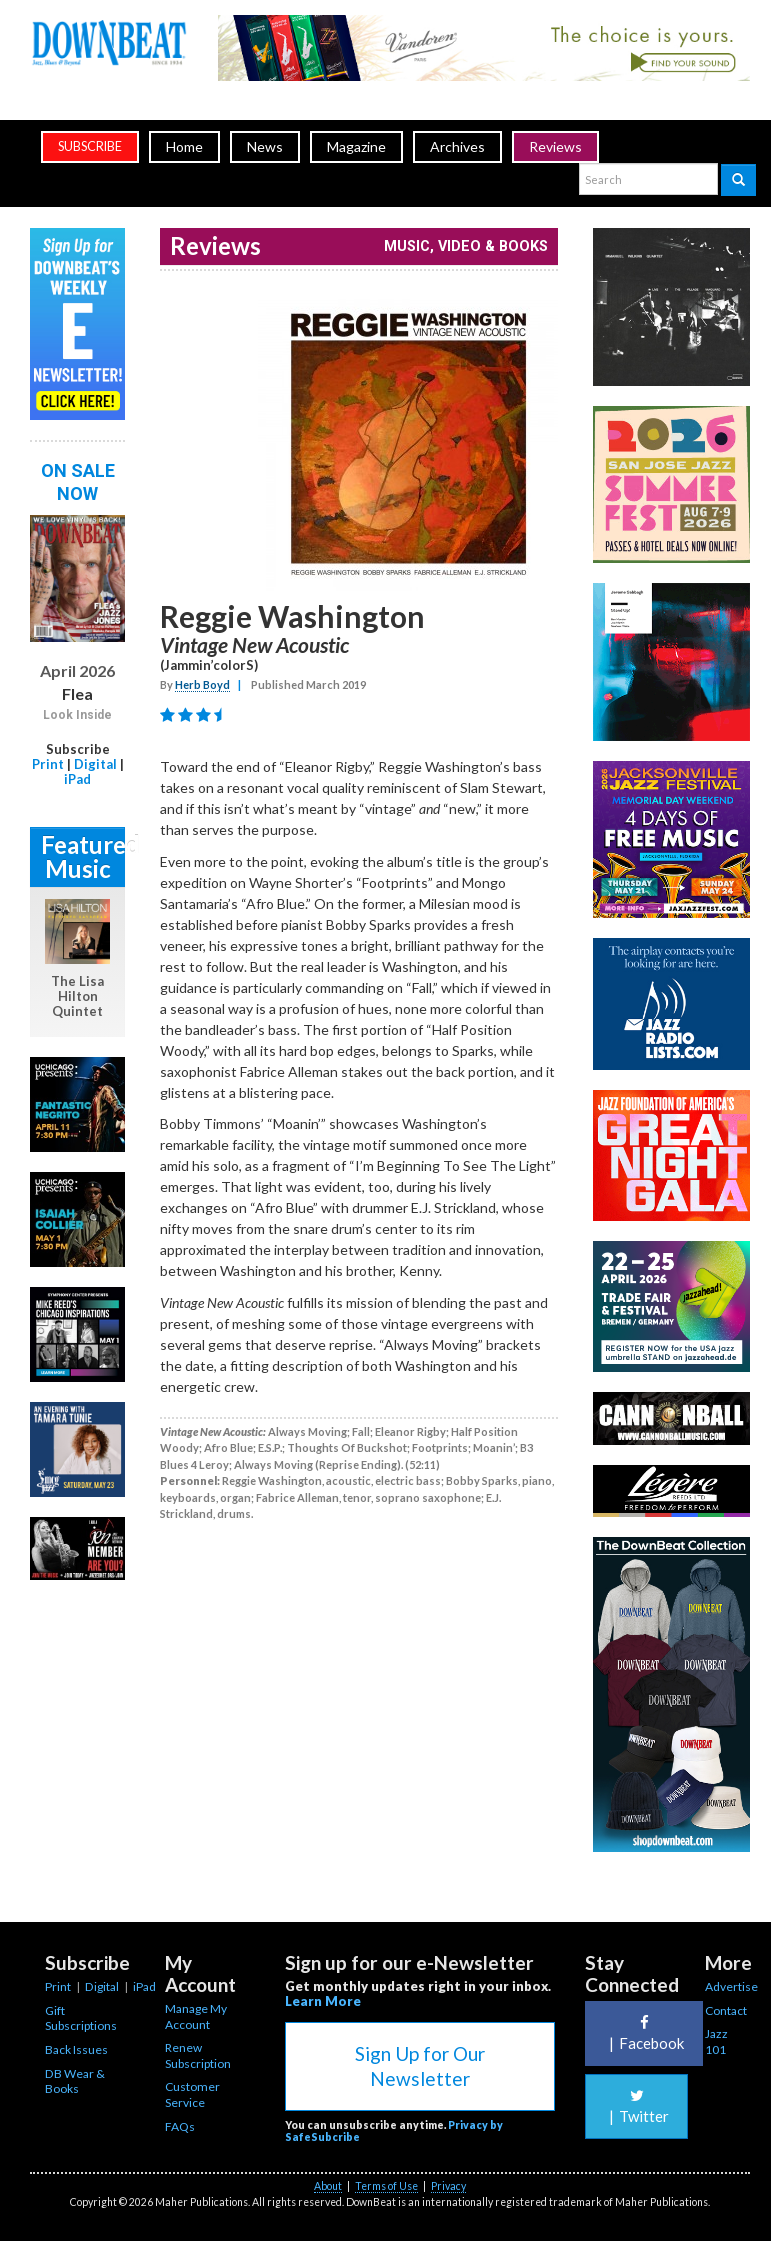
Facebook (644, 2033)
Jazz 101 (716, 2041)
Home (184, 146)
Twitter (636, 2106)
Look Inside (77, 715)
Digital (95, 764)
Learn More (323, 2001)
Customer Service (192, 2094)
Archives (457, 146)
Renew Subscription (198, 2055)
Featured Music (83, 856)
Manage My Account (196, 2016)
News (265, 146)
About (328, 2186)
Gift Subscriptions (81, 2018)
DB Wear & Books (75, 2081)
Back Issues (76, 2049)
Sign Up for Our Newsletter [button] (420, 2066)
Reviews (555, 146)
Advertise (731, 1986)
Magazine (356, 146)
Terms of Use (386, 2186)
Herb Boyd (202, 684)
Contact (726, 2010)
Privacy (448, 2186)
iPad (77, 779)
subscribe (90, 146)
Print (48, 764)
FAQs (180, 2126)
